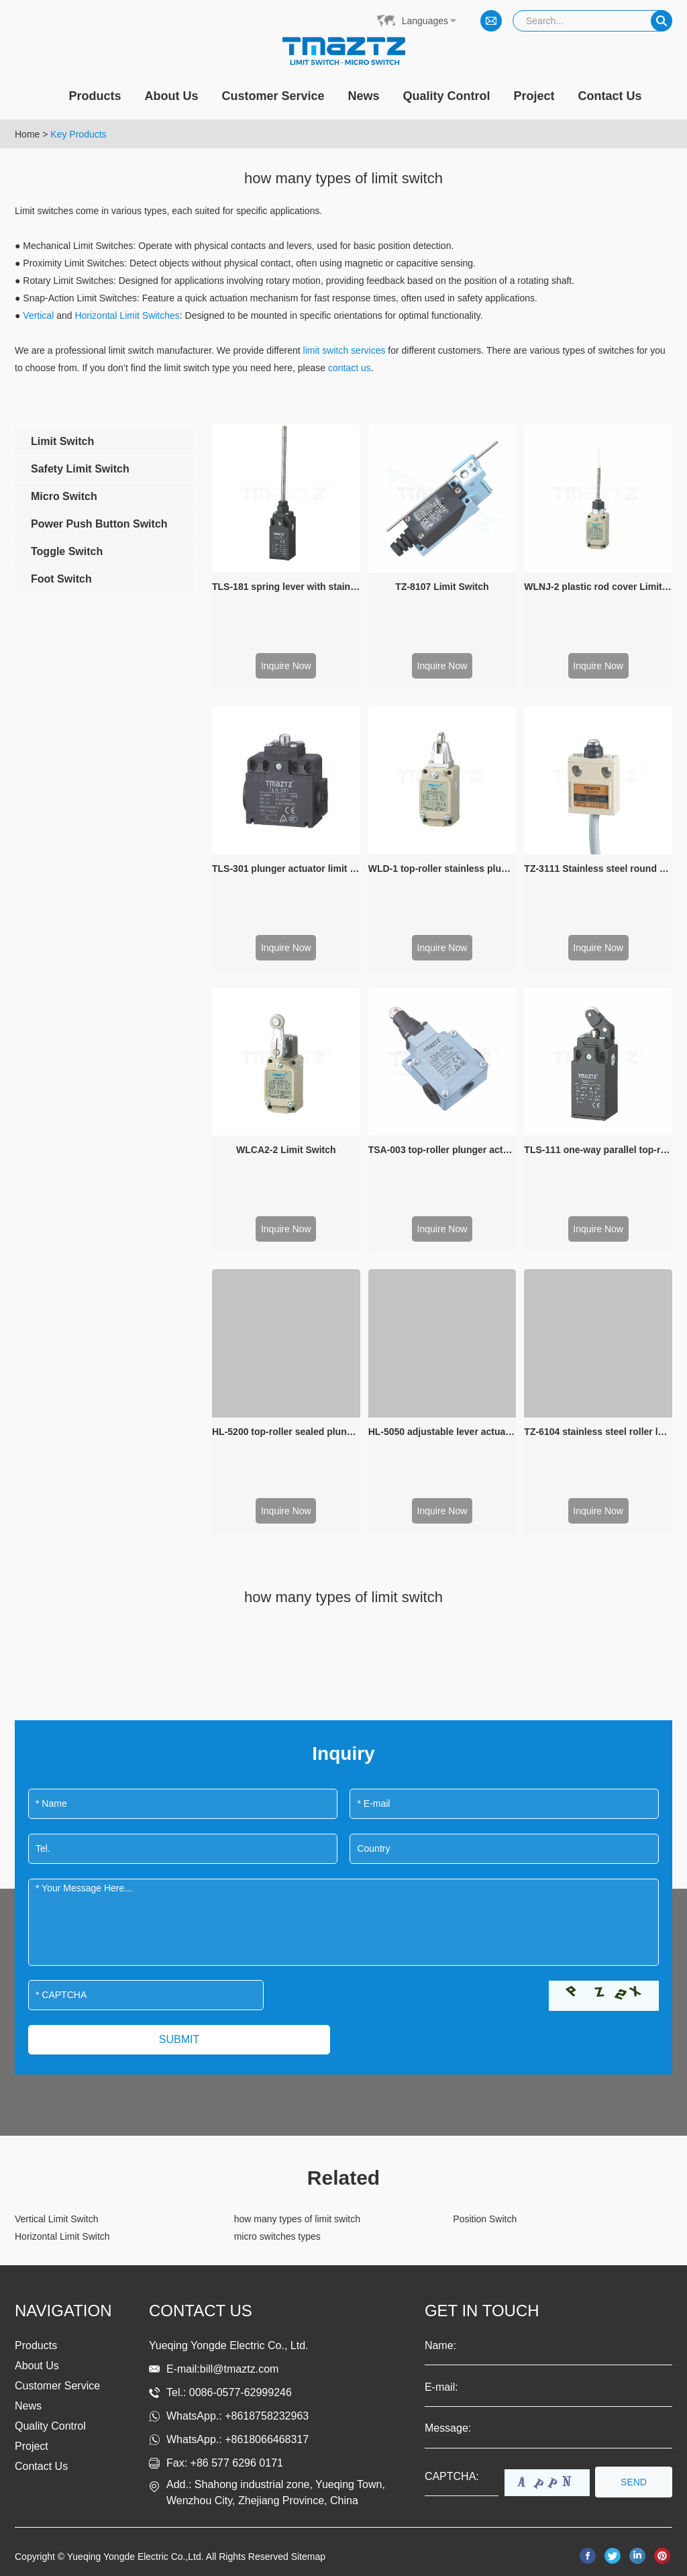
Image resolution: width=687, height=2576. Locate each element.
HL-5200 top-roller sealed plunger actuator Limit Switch (286, 1431)
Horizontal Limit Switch (62, 2236)
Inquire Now (286, 665)
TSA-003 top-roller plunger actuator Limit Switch (442, 1149)
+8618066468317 (267, 2439)
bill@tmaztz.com (239, 2369)
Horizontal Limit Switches (126, 315)
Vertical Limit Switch (56, 2219)
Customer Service (272, 96)
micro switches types (277, 2236)
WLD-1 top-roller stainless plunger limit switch (442, 868)
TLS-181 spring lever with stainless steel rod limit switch (286, 586)
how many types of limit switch (297, 2219)
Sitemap (308, 2556)
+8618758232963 (267, 2416)
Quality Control (446, 96)
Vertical (38, 315)
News (364, 96)
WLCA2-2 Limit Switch (286, 1149)
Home (27, 134)
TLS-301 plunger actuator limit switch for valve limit (286, 868)
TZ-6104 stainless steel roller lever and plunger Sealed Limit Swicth (598, 1431)
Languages (425, 20)
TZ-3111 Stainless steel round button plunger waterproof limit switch (598, 868)
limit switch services (344, 350)
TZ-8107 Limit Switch (441, 586)
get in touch (482, 2310)
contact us (349, 367)
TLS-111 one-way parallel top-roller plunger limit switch (598, 1149)
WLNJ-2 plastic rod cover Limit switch (598, 586)
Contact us (200, 2310)
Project (534, 96)
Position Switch (485, 2219)
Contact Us (610, 96)
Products (94, 96)
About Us (171, 96)
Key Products (78, 134)
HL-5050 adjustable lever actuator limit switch (442, 1431)
